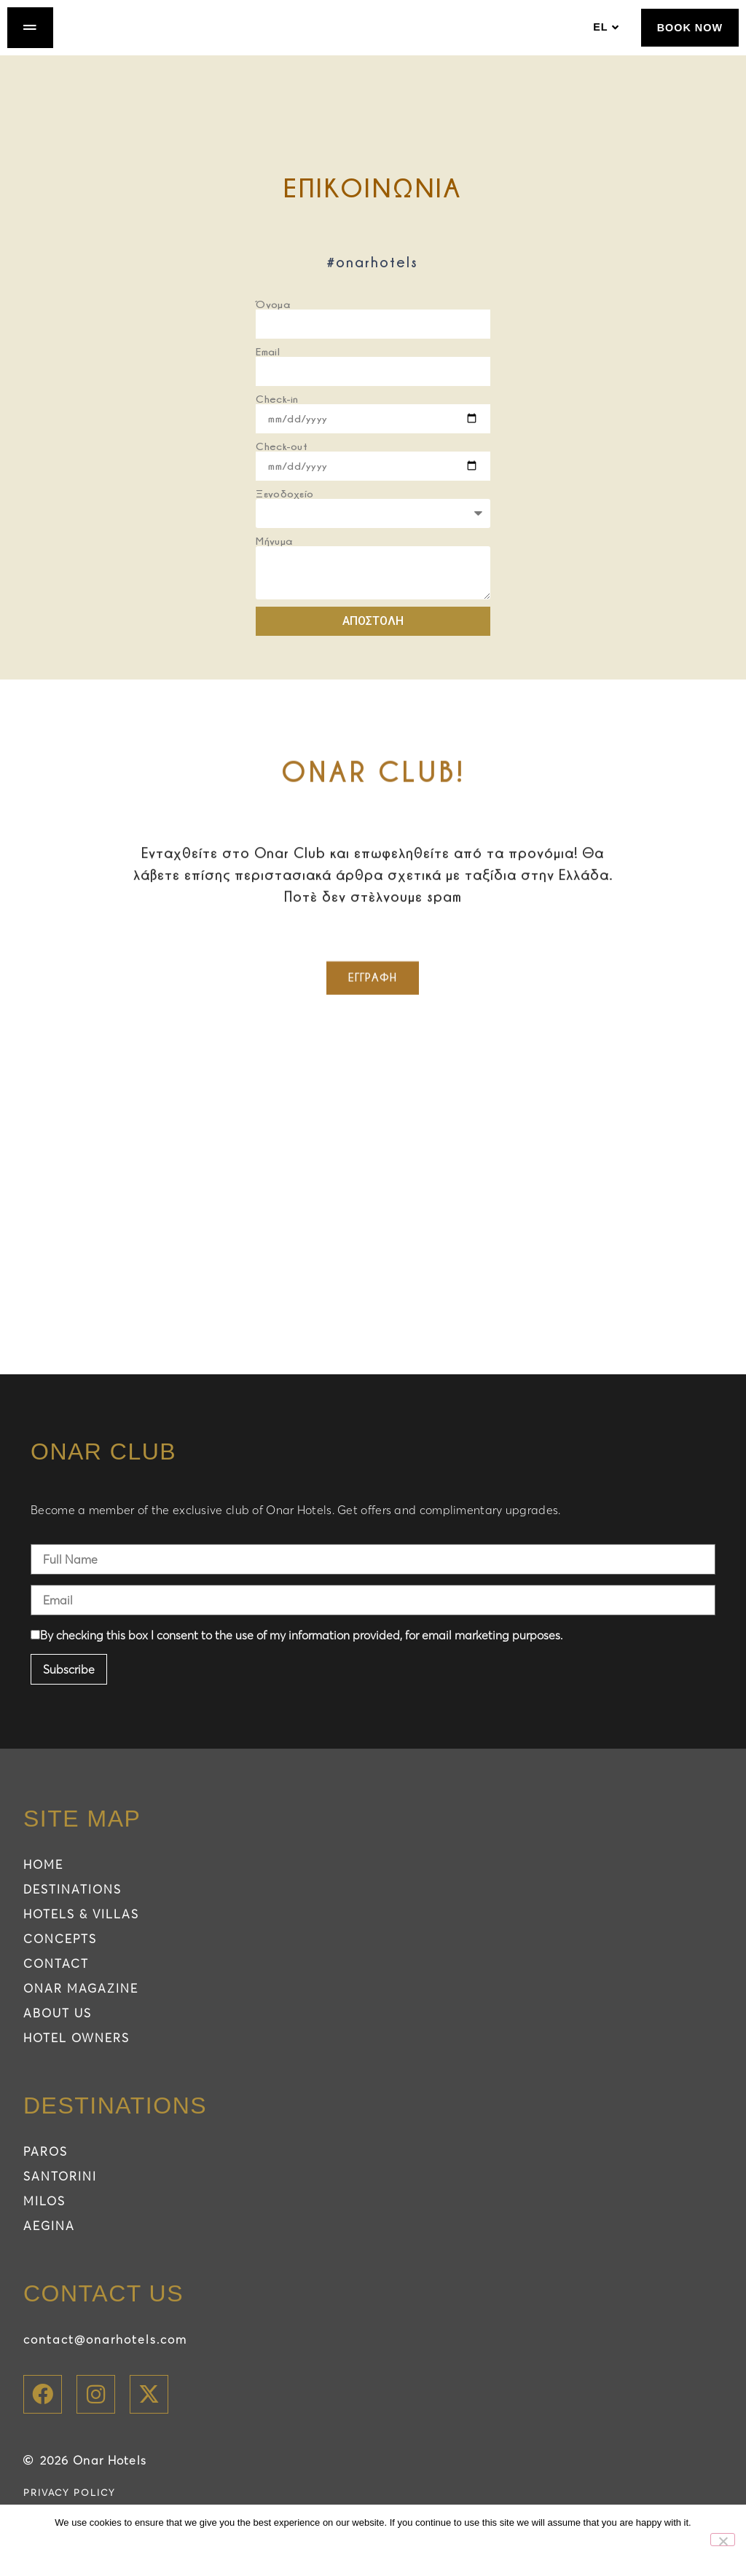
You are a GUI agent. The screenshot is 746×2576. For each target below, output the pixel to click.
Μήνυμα (274, 556)
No (400, 2549)
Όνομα (273, 320)
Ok (353, 2549)
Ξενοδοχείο (284, 509)
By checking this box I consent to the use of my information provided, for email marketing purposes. (296, 1652)
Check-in (277, 414)
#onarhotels (372, 277)
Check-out (281, 462)
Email (268, 367)
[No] (722, 2539)
